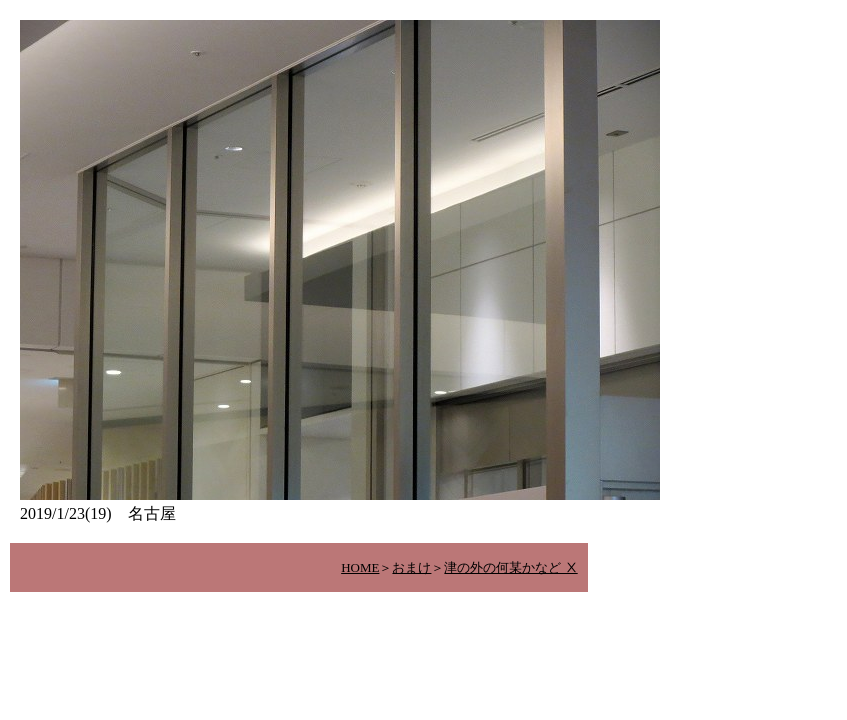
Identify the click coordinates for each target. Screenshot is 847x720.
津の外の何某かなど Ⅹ (510, 567)
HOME (360, 567)
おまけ (411, 567)
